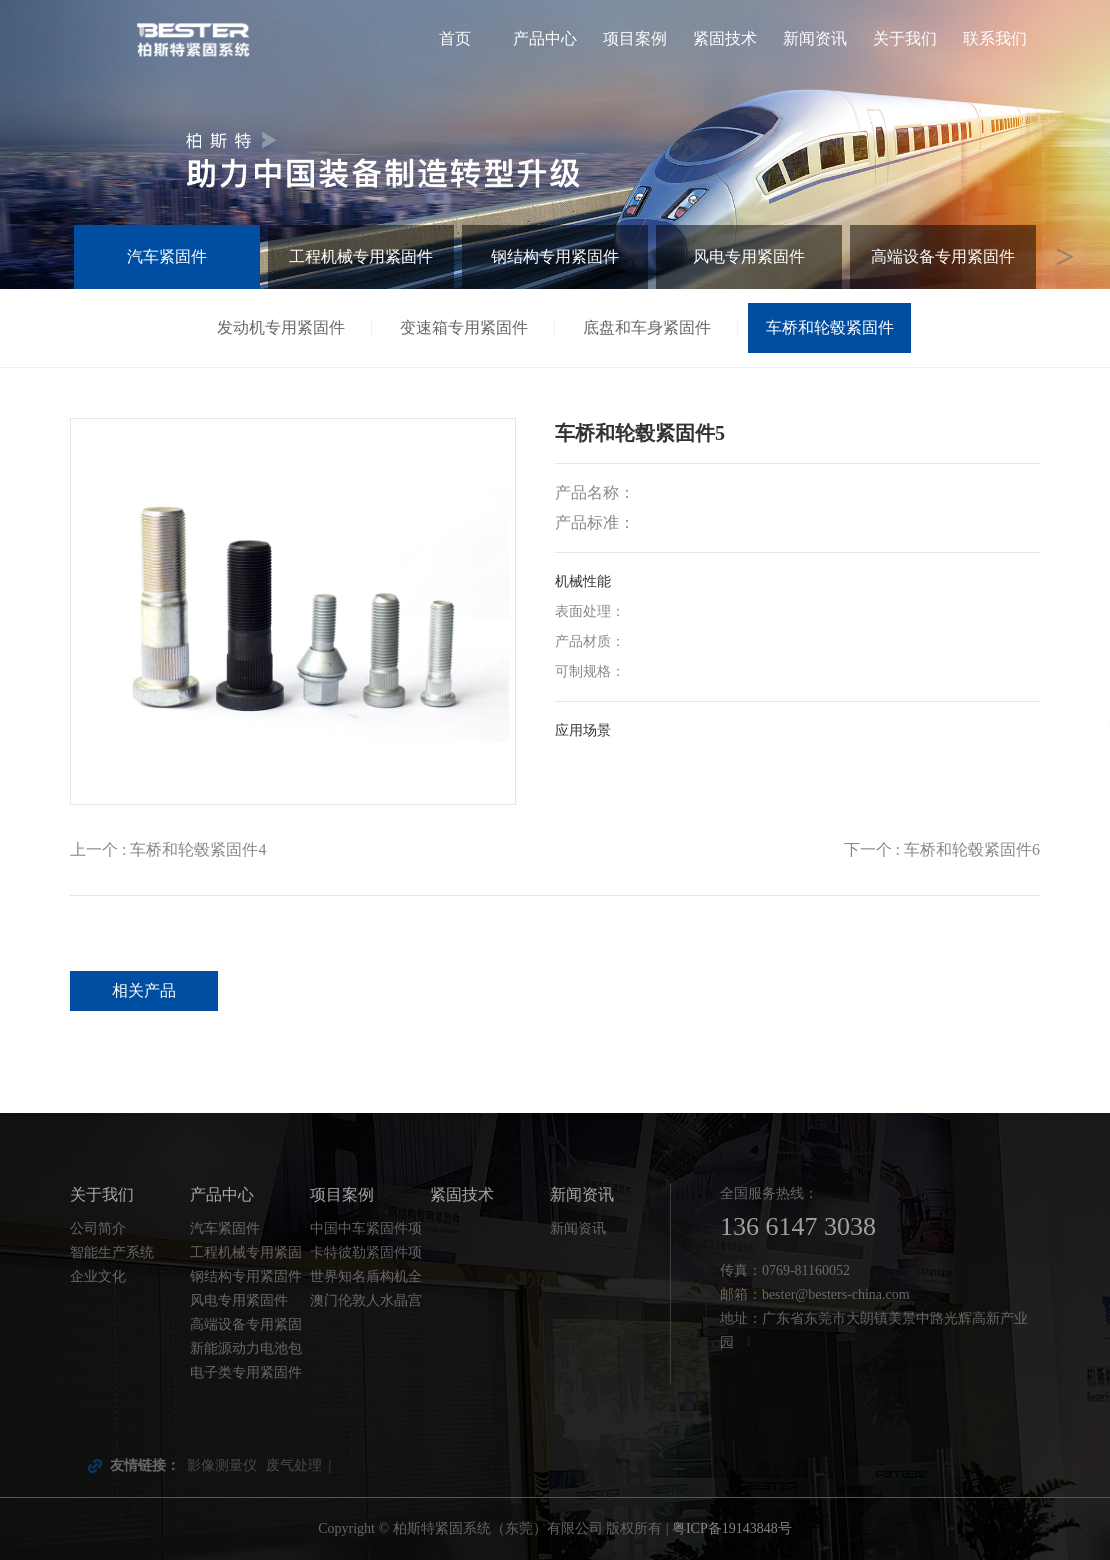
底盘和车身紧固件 (647, 327)
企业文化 (98, 1276)
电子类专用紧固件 (246, 1372)
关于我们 (905, 38)
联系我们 (995, 38)
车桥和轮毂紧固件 (830, 327)
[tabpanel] (555, 144)
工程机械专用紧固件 (361, 256)
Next (1065, 257)
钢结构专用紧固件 (555, 256)
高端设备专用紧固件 (943, 256)
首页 (455, 38)
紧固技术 (725, 38)
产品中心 (545, 38)
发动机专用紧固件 (281, 327)
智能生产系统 (112, 1252)
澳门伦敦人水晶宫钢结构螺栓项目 (366, 1303)
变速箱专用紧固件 (464, 327)
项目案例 (635, 38)
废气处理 (294, 1465)
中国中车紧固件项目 (366, 1231)
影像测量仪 (222, 1465)
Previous (45, 257)
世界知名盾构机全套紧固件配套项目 (366, 1279)
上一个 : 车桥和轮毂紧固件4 (168, 849)
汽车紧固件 (167, 256)
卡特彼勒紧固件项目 (366, 1255)
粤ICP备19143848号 (732, 1528)
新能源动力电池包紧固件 (246, 1351)
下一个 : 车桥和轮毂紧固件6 (942, 849)
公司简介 (98, 1228)
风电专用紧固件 (749, 256)
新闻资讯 (815, 38)
